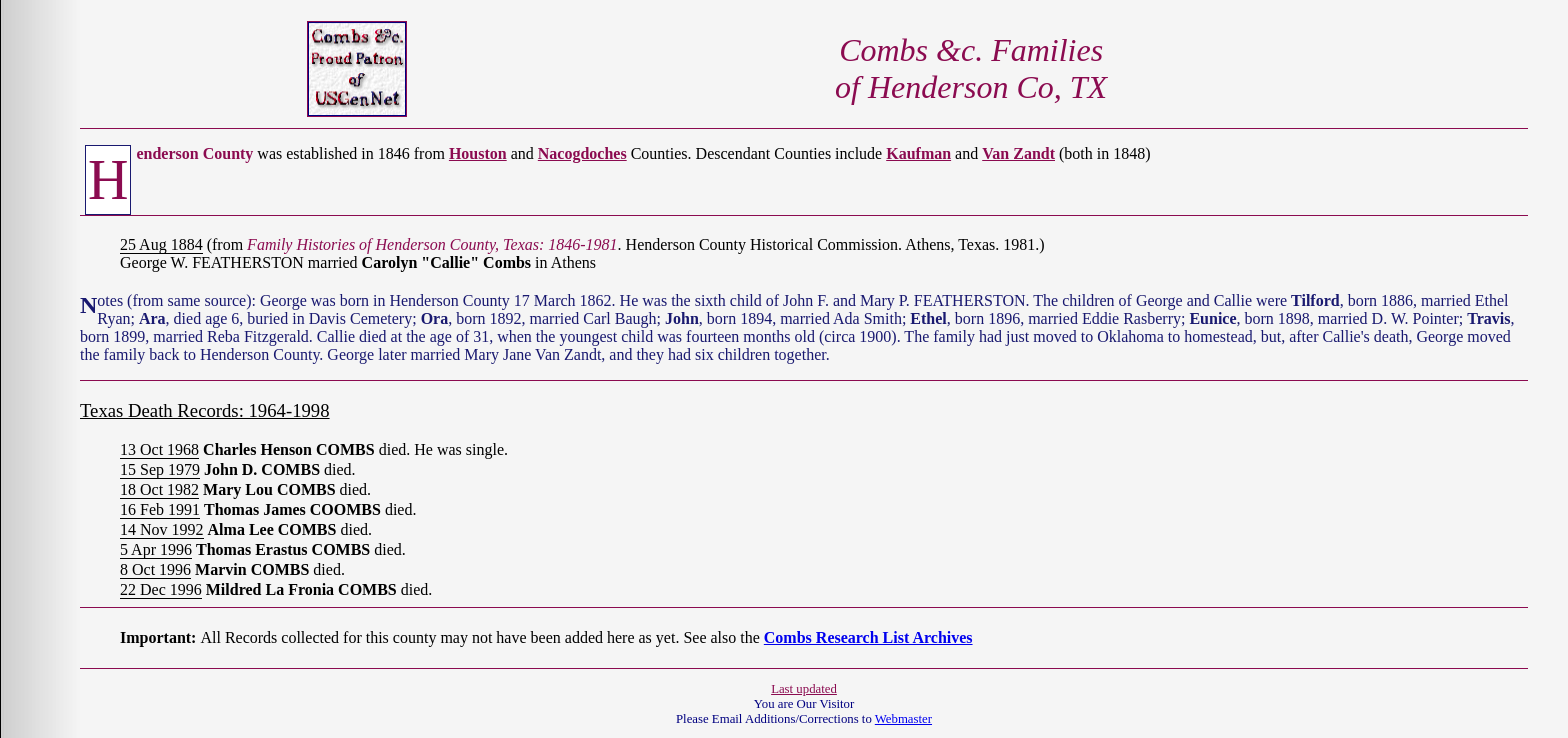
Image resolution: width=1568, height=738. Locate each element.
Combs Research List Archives (868, 637)
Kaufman (918, 153)
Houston (478, 153)
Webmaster (903, 719)
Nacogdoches (582, 153)
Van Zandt (1018, 153)
